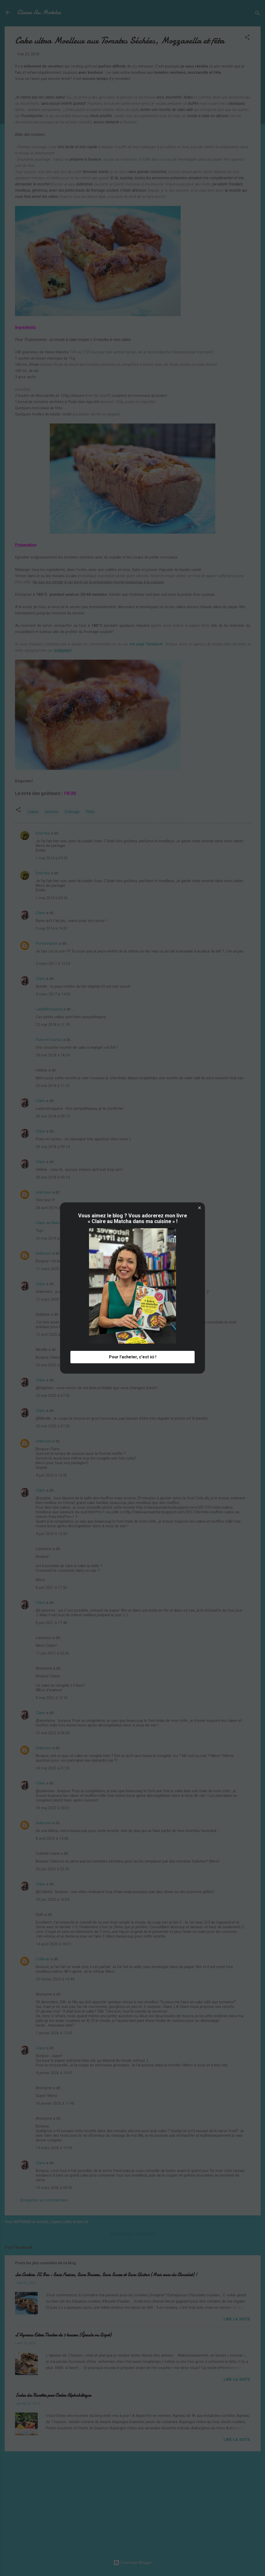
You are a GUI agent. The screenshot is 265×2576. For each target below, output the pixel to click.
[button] (199, 1207)
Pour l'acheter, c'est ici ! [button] (132, 1356)
